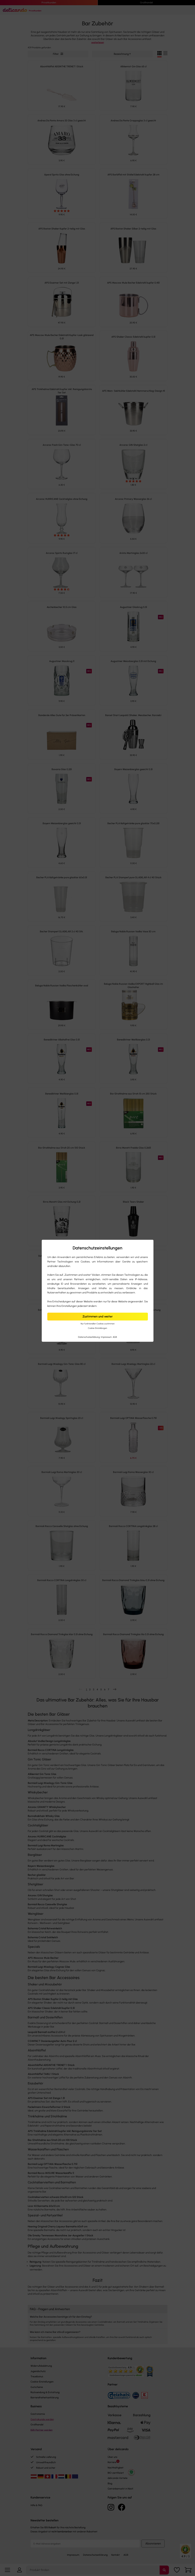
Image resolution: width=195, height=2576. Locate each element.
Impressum (106, 1337)
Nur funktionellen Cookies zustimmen (98, 1323)
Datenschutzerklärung (89, 1337)
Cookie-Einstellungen (97, 1328)
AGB (115, 1337)
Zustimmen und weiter (98, 1316)
